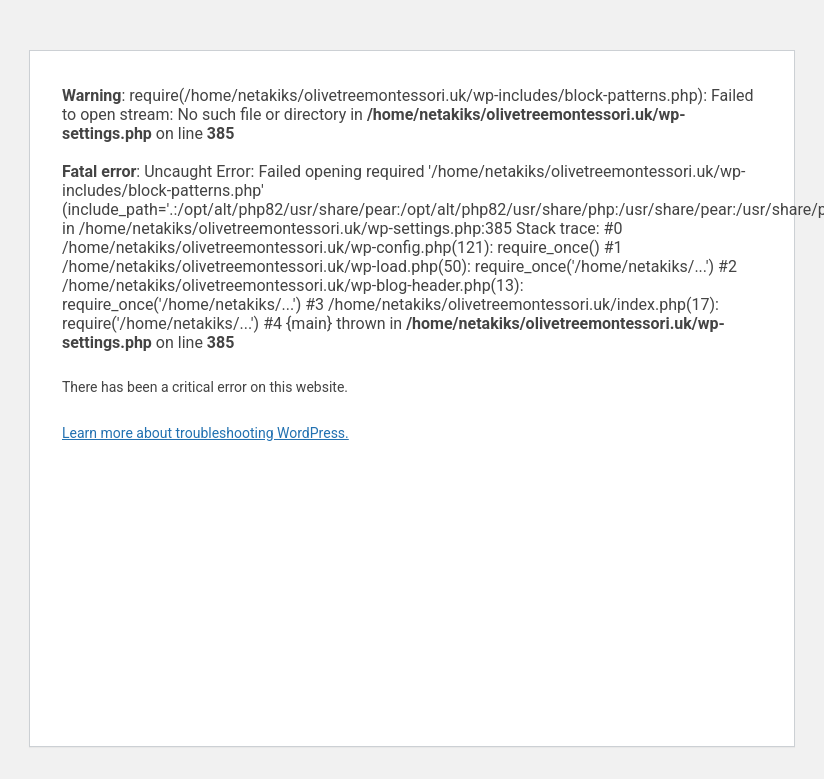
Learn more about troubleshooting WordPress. (205, 433)
